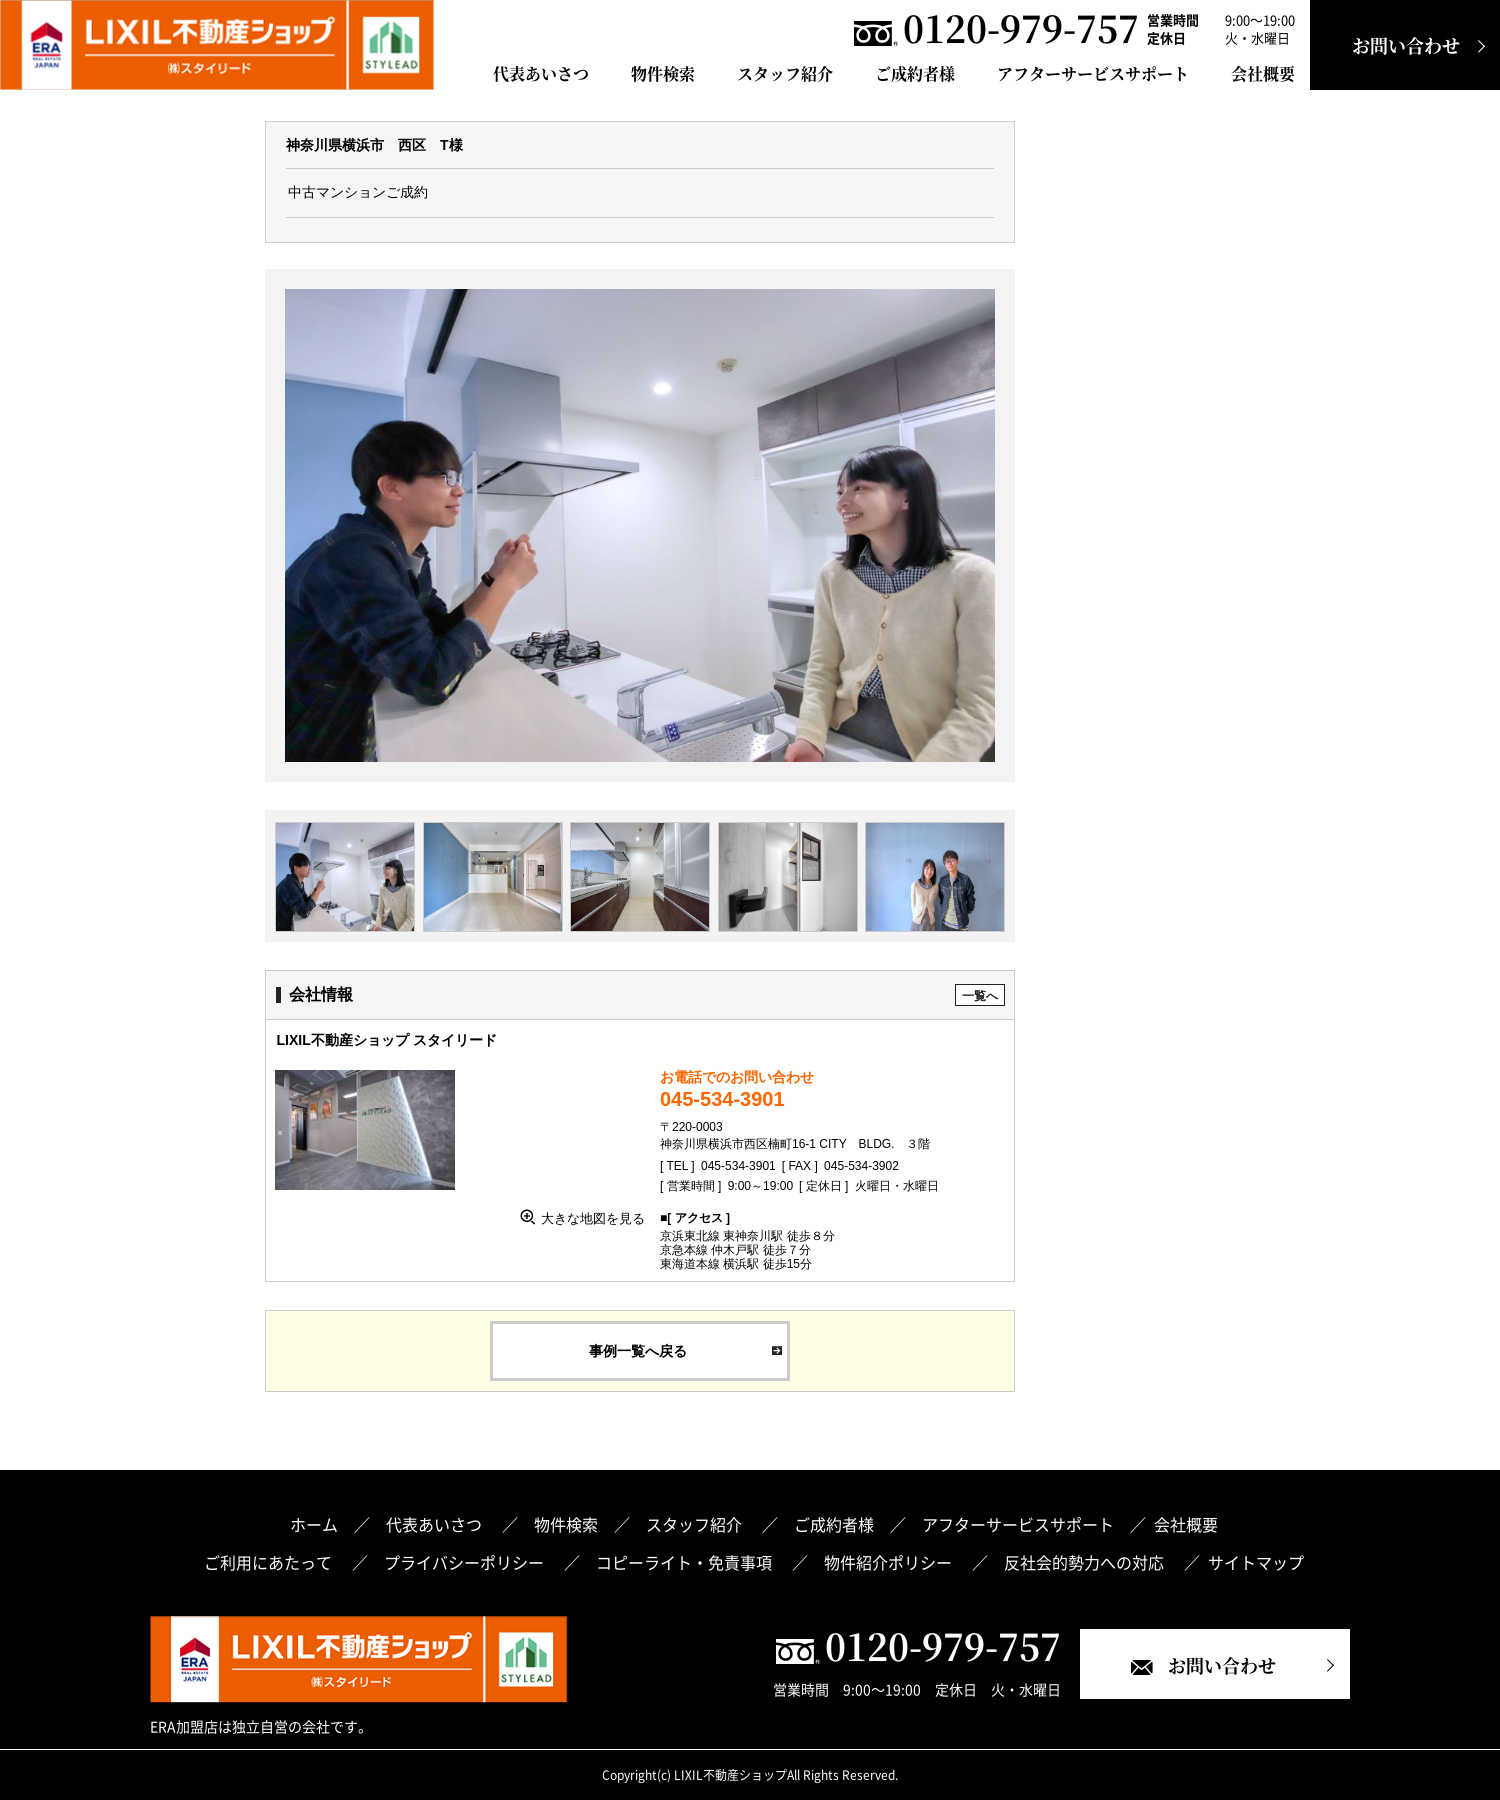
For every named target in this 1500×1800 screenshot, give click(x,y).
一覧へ (980, 996)
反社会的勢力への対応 (1086, 1562)
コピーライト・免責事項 (686, 1562)
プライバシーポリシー (466, 1562)
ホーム (314, 1524)
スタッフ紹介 (785, 73)
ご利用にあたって (270, 1562)
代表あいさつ (541, 73)
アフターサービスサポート (1093, 73)
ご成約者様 (915, 73)
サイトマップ (1256, 1562)
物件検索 (663, 73)
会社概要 (1263, 73)
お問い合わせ (1406, 45)
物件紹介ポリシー (890, 1562)
